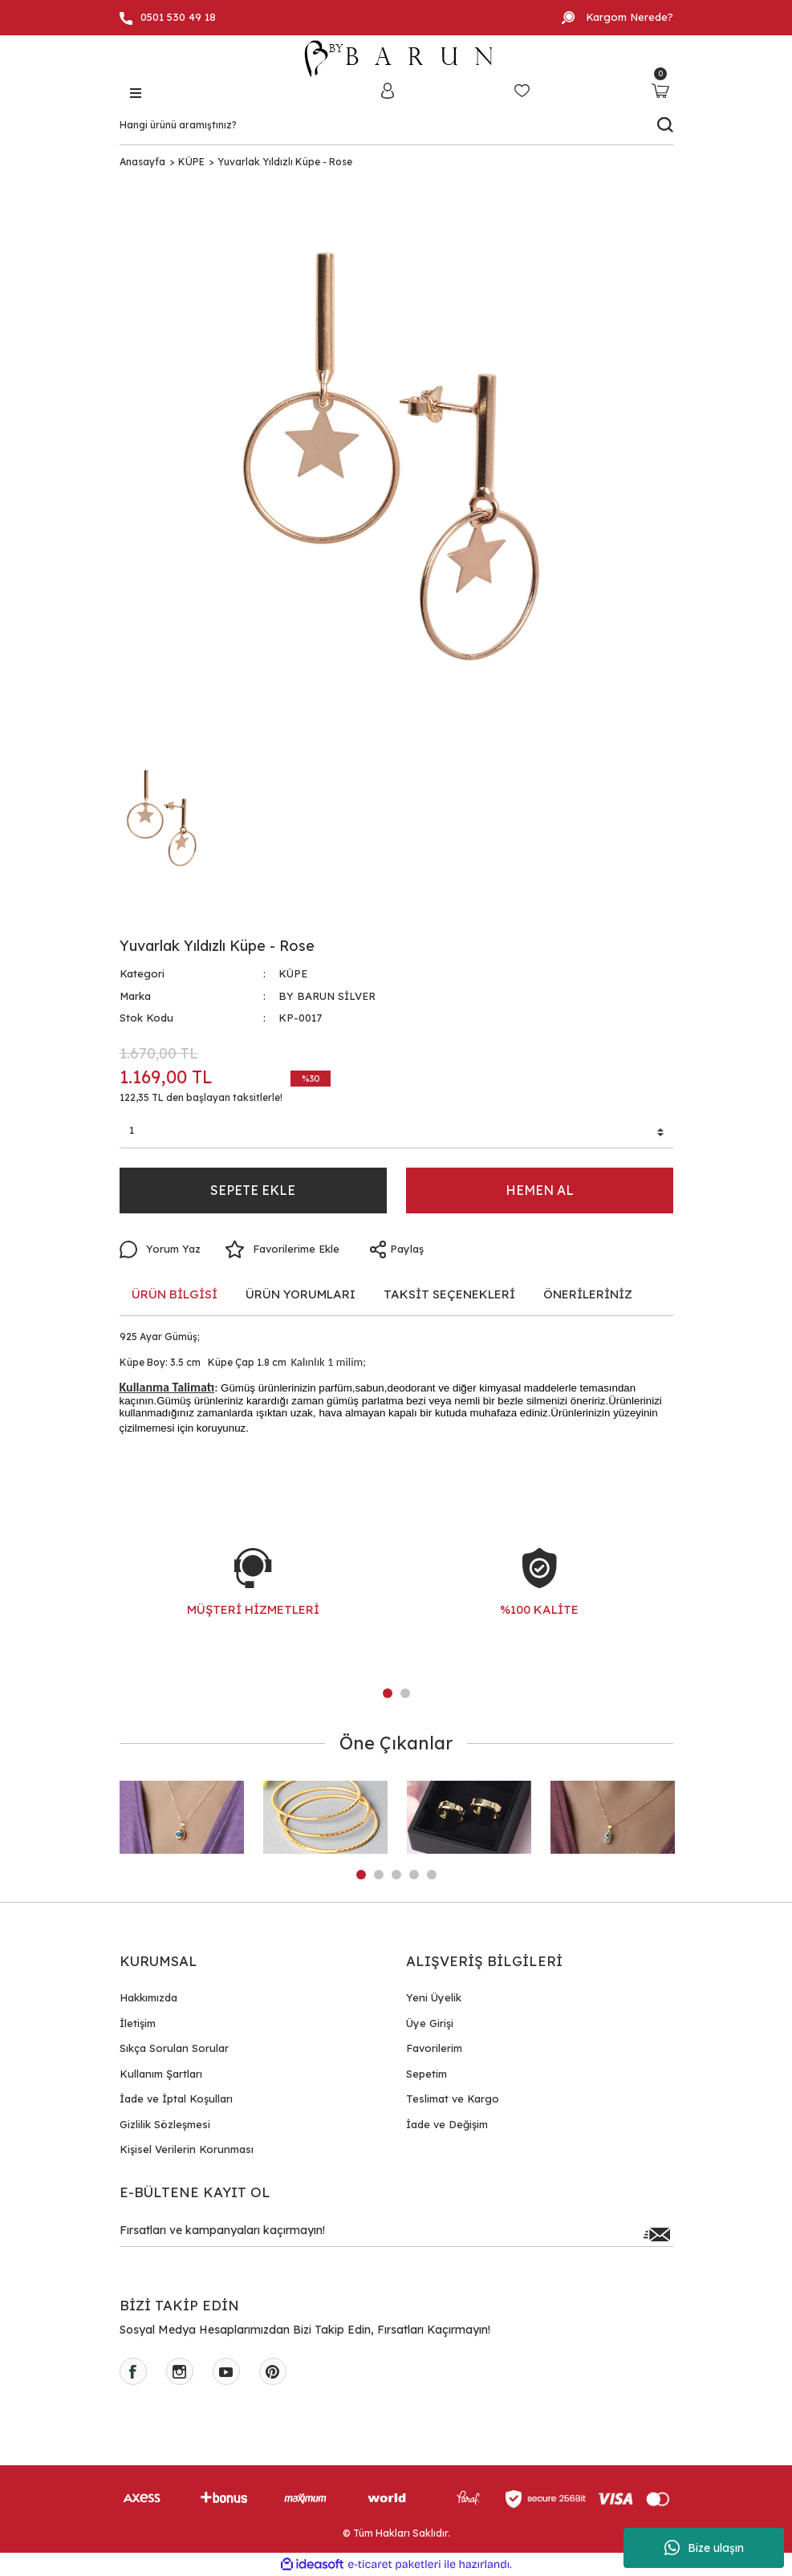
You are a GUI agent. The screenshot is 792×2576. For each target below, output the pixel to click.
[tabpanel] (253, 1598)
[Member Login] (387, 90)
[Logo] (396, 58)
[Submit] (657, 2234)
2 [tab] (405, 1693)
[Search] (396, 125)
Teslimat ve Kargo (452, 2098)
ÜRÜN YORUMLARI (300, 1294)
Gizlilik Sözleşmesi (165, 2124)
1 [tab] (387, 1693)
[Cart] (660, 90)
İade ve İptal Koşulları (176, 2098)
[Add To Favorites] (282, 1249)
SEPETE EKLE (252, 1190)
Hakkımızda (148, 1997)
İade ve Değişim (447, 2124)
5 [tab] (432, 1874)
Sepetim (426, 2073)
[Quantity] (396, 1133)
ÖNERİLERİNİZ (587, 1294)
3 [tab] (396, 1874)
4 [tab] (414, 1874)
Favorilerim (434, 2048)
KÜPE (292, 973)
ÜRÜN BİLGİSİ (174, 1294)
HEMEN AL (540, 1190)
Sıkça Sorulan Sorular (174, 2048)
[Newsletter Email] (396, 2234)
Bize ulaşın (704, 2548)
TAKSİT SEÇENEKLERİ (449, 1294)
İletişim (138, 2023)
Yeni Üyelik (433, 1997)
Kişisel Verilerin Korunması (187, 2149)
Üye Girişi (429, 2023)
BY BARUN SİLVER (327, 995)
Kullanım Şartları (161, 2073)
